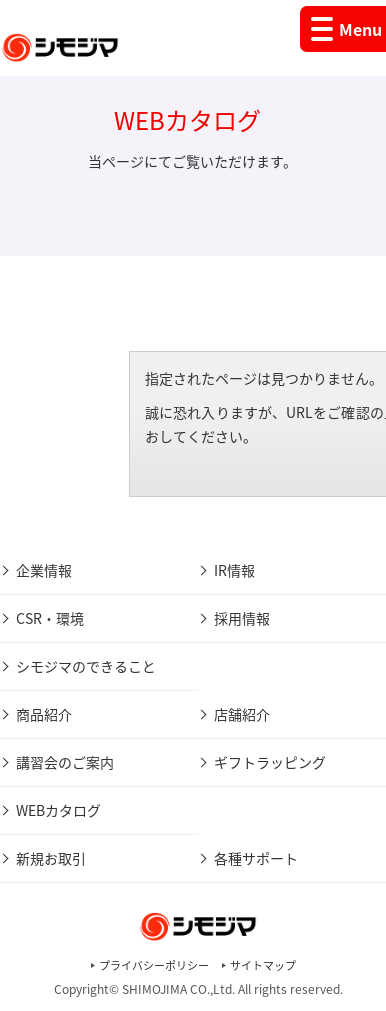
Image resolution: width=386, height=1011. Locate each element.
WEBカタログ (58, 810)
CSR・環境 (50, 618)
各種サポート (256, 858)
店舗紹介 (242, 714)
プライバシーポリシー (154, 965)
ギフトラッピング (270, 762)
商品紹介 (44, 714)
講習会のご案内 (65, 762)
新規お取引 (51, 858)
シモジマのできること (86, 666)
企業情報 (44, 570)
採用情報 (242, 618)
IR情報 (234, 570)
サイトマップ (263, 965)
